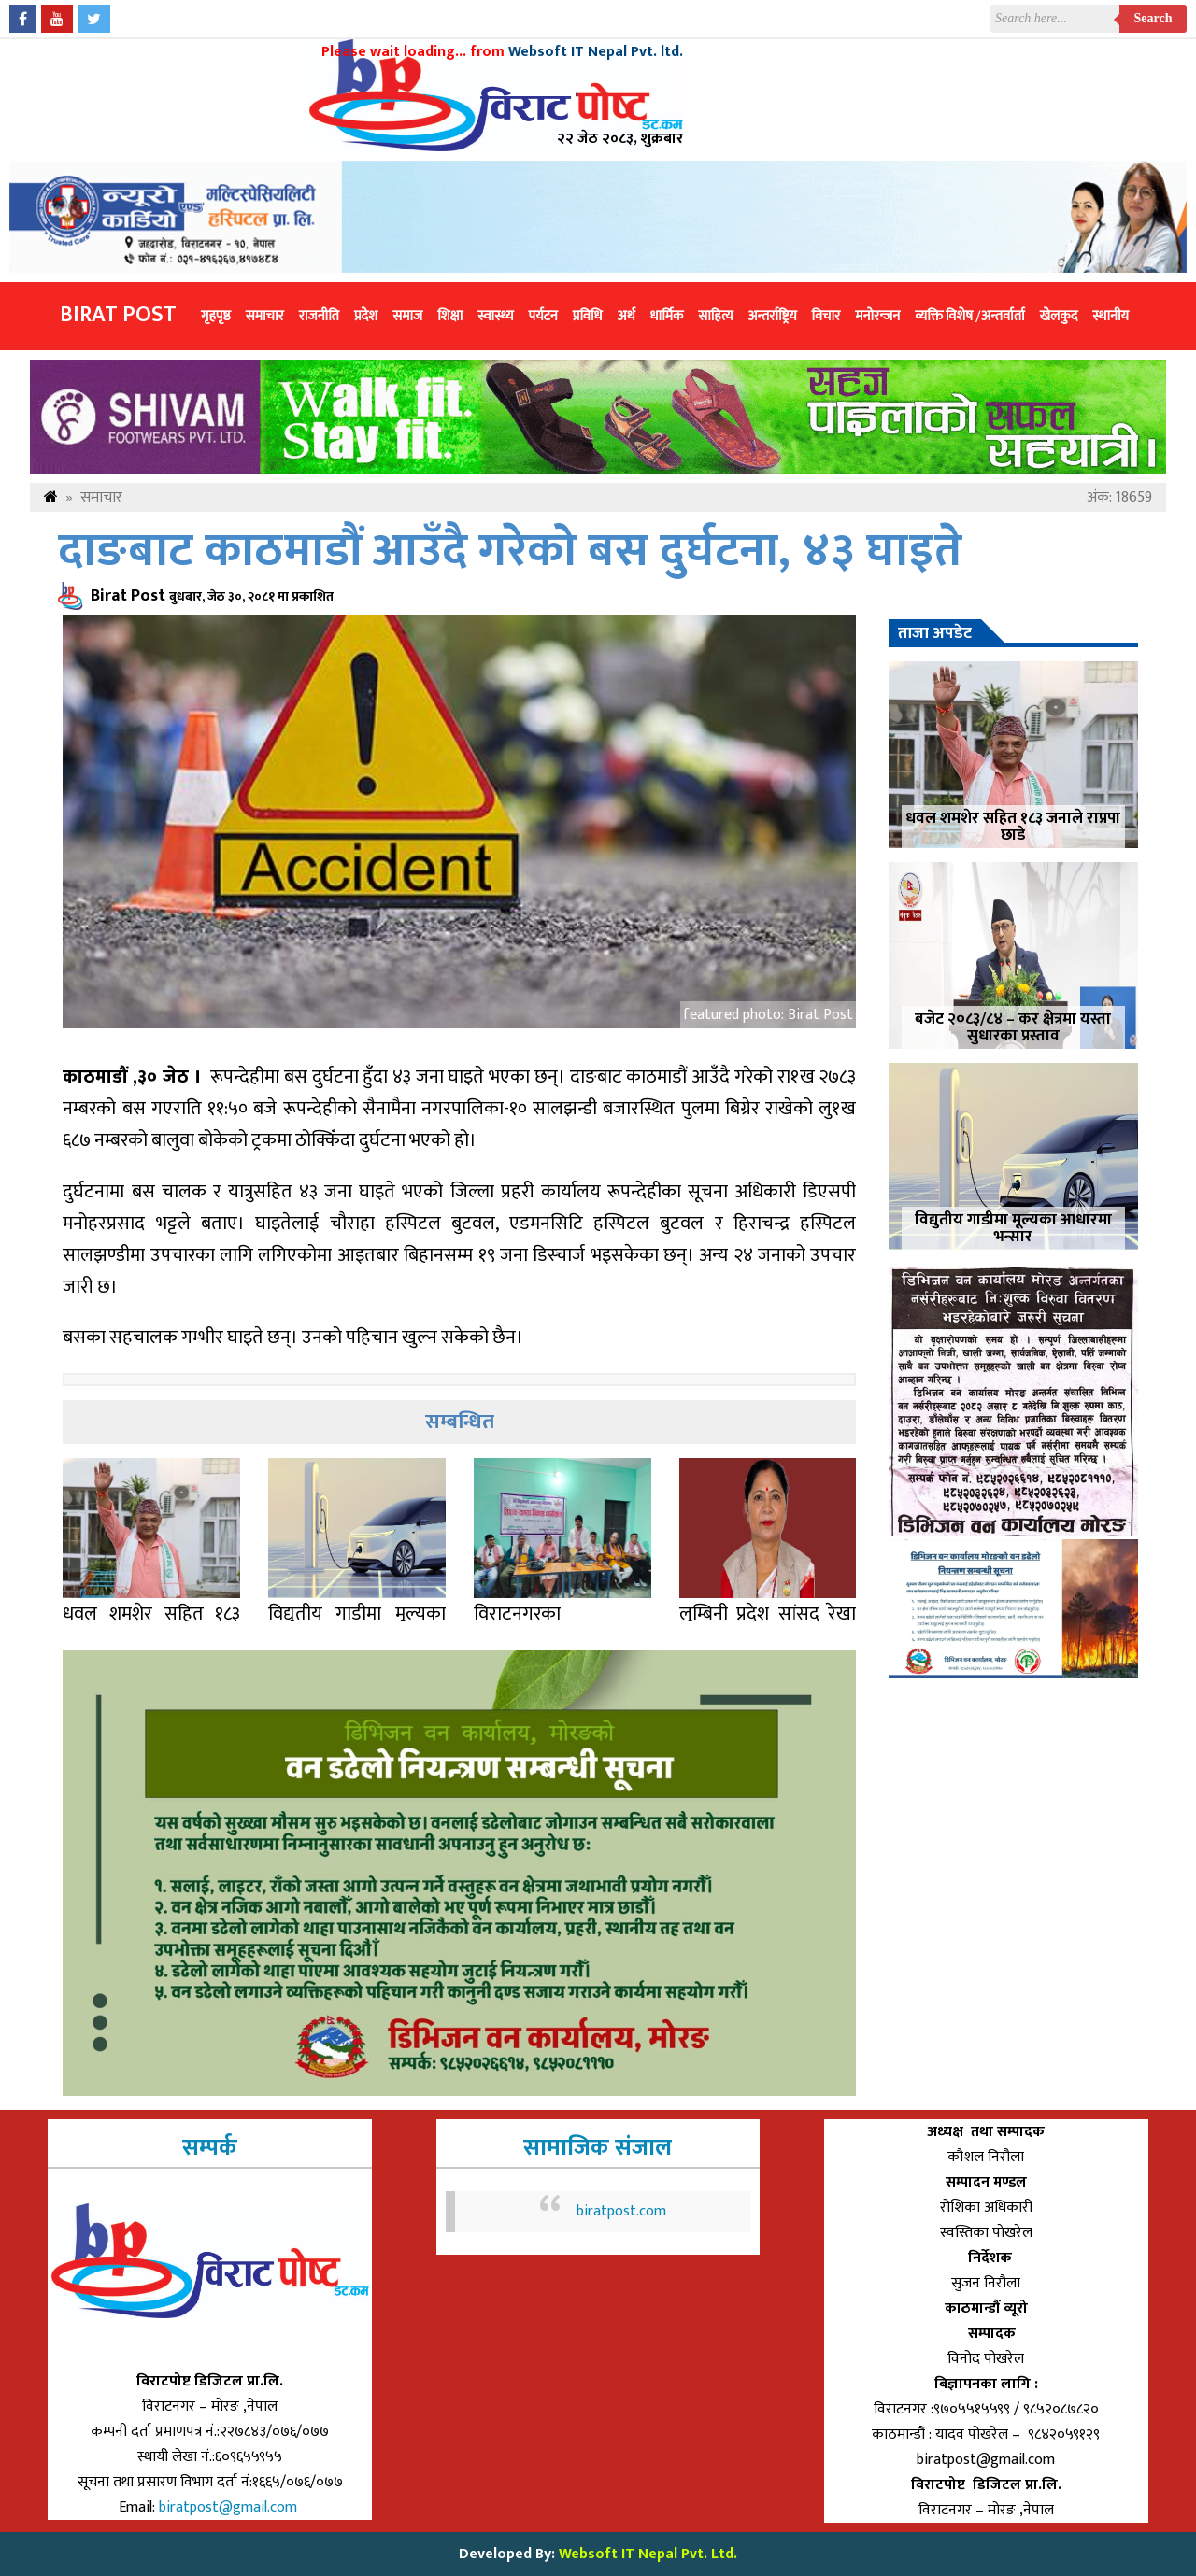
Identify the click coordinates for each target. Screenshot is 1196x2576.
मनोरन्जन (877, 316)
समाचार (265, 316)
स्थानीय (1110, 316)
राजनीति (319, 316)
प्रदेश (365, 316)
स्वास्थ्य (495, 316)
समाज (407, 316)
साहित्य (715, 316)
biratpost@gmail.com (230, 2507)
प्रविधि (588, 316)
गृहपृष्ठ (216, 316)
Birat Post (118, 314)
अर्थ (626, 316)
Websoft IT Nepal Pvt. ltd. (595, 51)
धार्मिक (667, 316)
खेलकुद (1059, 316)
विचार (826, 316)
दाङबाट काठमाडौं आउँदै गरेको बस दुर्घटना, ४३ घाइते (510, 551)
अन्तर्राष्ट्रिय (772, 316)
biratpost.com (621, 2211)
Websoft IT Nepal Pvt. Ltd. (648, 2554)
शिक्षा (450, 316)
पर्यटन (542, 316)
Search (1153, 18)
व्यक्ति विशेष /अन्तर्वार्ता (969, 316)
